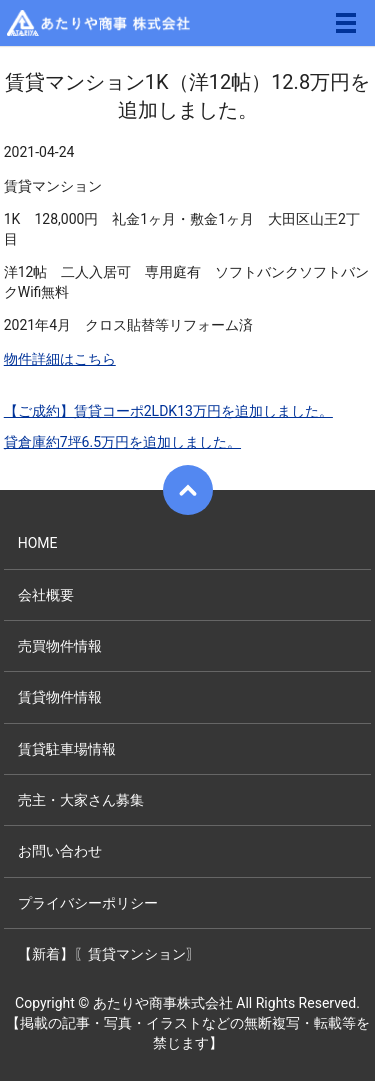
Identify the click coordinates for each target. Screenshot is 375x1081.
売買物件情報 (60, 646)
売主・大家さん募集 (81, 800)
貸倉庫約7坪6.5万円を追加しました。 (122, 442)
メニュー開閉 (346, 23)
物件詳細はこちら (60, 359)
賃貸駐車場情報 (67, 749)
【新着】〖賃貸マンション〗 (109, 954)
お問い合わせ (60, 851)
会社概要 (46, 595)
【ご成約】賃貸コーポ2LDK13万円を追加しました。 (168, 411)
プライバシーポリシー (88, 903)
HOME (38, 543)
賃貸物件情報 (60, 697)
